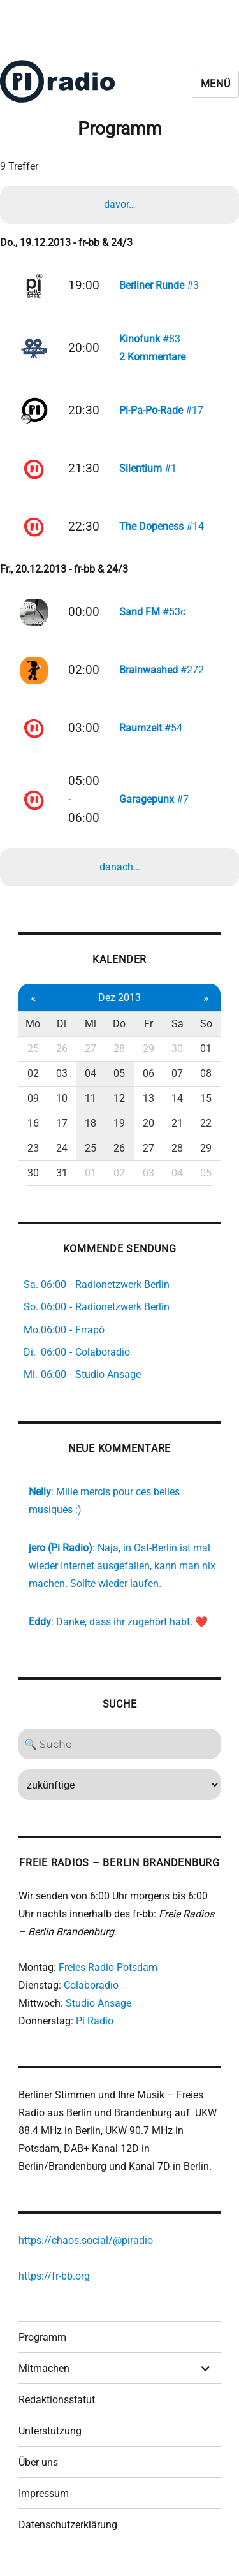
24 (62, 1148)
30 (177, 1049)
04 (90, 1073)
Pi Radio (94, 2021)
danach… (119, 867)
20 (148, 1123)
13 (148, 1098)
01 (206, 1049)
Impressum (43, 2493)
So (206, 1024)
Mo (32, 1024)
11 (90, 1098)
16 (33, 1123)
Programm (42, 2337)
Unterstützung (50, 2431)
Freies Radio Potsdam (108, 1967)
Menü (216, 84)
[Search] (119, 1744)
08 (206, 1073)
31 (62, 1173)
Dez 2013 (119, 998)
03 (62, 1073)
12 (119, 1098)
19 (119, 1123)
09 (33, 1098)
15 (206, 1098)
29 (148, 1049)
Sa (177, 1024)
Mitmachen (43, 2368)
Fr (148, 1024)
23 (33, 1148)
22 (206, 1123)
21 (177, 1123)
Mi (90, 1024)
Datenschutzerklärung (67, 2525)
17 (62, 1123)
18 (90, 1123)
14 (177, 1098)
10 (62, 1098)
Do (119, 1024)
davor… (120, 204)
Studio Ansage (98, 2003)
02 (33, 1073)
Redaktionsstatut (56, 2400)
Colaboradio (91, 1985)
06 (148, 1073)
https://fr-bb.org (54, 2276)
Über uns (38, 2462)
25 (33, 1049)
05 (119, 1073)
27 (90, 1049)
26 (62, 1049)
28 (119, 1049)
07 (177, 1073)
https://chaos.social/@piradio (85, 2240)
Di (61, 1024)
